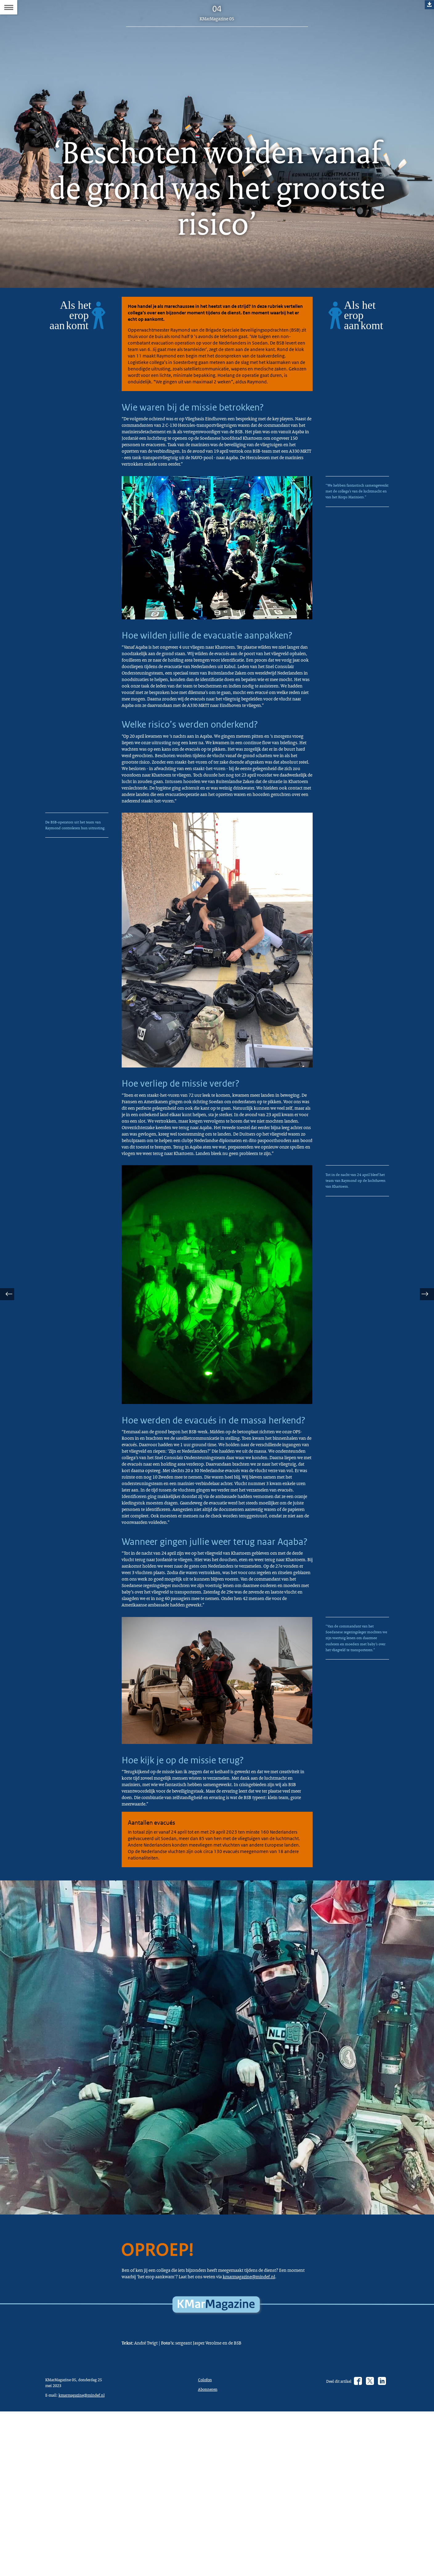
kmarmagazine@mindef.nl (159, 2485)
